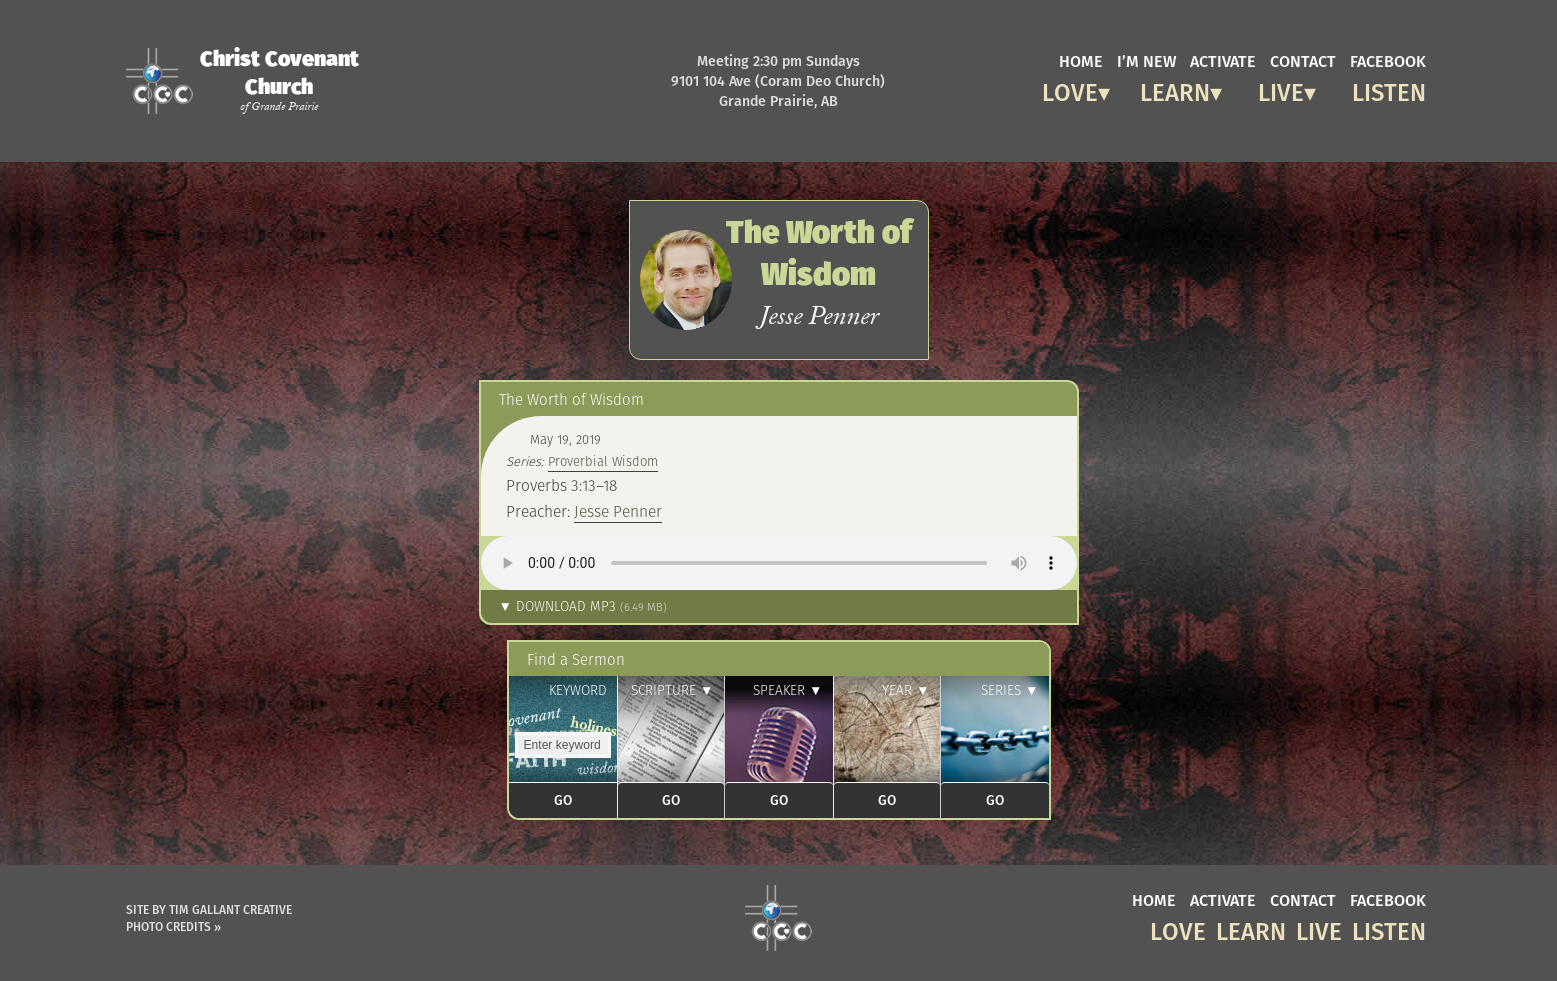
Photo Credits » (173, 926)
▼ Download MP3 (583, 606)
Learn (1175, 89)
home (1081, 60)
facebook (1388, 60)
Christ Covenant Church (279, 80)
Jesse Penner (618, 511)
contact (1303, 60)
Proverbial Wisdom (603, 461)
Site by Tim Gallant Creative (209, 909)
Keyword (578, 690)
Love (1070, 89)
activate (1223, 60)
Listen (1389, 89)
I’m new (1146, 60)
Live (1281, 89)
